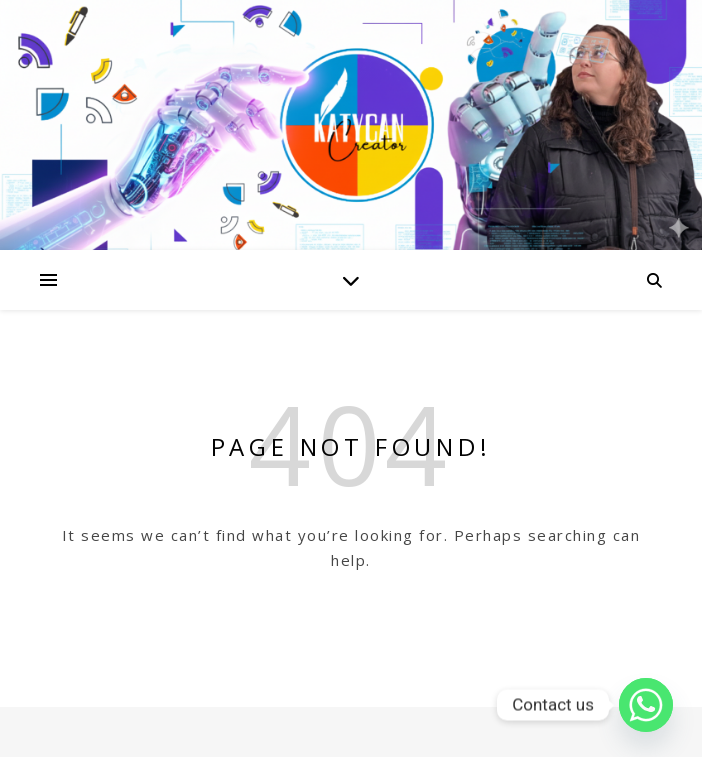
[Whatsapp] (646, 705)
